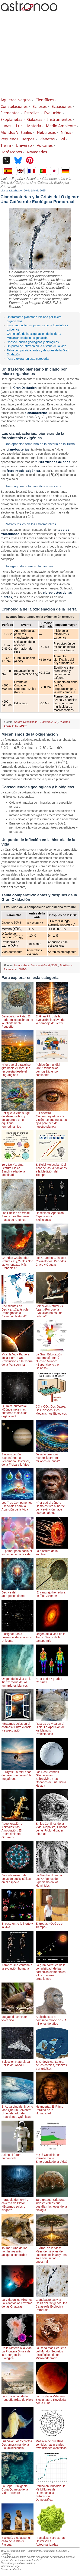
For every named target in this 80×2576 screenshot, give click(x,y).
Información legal (10, 2566)
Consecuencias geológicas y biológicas (33, 342)
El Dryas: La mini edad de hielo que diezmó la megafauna (17, 1773)
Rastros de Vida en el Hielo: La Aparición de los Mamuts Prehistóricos (52, 1727)
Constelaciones (14, 106)
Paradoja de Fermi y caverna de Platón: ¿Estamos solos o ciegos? (17, 2203)
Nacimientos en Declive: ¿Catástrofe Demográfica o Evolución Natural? (17, 1309)
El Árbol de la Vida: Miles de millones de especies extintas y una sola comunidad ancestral (52, 2253)
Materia (34, 125)
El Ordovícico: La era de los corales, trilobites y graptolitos (52, 2063)
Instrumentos (59, 119)
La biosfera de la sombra (52, 1551)
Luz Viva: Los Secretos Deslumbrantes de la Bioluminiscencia (17, 2443)
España (17, 179)
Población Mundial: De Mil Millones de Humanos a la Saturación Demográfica (52, 2491)
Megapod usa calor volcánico (17, 2017)
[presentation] (11, 400)
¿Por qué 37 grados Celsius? (52, 1679)
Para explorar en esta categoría (28, 358)
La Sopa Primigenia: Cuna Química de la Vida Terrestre (17, 2488)
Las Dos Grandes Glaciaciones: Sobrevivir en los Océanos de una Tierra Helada (52, 1777)
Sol (62, 138)
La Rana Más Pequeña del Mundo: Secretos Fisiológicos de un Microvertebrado (52, 2351)
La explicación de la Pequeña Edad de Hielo (17, 2396)
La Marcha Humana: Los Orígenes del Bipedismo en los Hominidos (52, 1878)
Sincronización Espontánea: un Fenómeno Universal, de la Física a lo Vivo (17, 1457)
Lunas (5, 125)
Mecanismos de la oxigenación (27, 337)
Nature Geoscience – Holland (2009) (36, 721)
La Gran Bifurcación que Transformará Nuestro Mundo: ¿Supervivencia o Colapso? (52, 1359)
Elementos (9, 112)
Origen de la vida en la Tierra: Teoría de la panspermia (52, 1635)
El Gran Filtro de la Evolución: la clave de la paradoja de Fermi (52, 1018)
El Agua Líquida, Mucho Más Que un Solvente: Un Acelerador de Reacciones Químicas (17, 2109)
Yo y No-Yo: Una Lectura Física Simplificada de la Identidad (17, 1168)
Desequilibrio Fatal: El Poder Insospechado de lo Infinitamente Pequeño (17, 1019)
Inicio (4, 179)
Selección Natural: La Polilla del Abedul (17, 2062)
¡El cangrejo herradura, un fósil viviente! (52, 1592)
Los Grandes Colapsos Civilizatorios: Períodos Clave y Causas (52, 1259)
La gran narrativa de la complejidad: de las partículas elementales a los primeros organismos (52, 1970)
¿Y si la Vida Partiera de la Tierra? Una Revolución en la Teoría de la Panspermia (17, 1357)
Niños (66, 132)
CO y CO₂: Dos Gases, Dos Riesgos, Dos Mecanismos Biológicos (52, 1408)
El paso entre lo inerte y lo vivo (17, 1923)
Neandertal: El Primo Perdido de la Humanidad (52, 2108)
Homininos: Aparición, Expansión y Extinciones (52, 1214)
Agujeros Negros (15, 99)
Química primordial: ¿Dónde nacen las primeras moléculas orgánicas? (17, 1409)
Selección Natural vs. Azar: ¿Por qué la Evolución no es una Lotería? (52, 1309)
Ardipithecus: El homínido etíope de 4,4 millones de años (52, 2018)
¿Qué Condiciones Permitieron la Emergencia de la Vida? (52, 2156)
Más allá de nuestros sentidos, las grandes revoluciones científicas (52, 2443)
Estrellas (31, 112)
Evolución (52, 112)
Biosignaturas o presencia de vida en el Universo (17, 1635)
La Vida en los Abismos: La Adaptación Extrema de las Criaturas (17, 2301)
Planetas (47, 138)
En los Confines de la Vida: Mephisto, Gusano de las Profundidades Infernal (52, 1827)
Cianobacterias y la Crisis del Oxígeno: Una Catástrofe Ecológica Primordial (52, 2303)
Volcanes (45, 145)
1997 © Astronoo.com (13, 2550)
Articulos (32, 179)
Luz (19, 125)
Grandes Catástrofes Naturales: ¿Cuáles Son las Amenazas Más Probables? (17, 1261)
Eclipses (39, 106)
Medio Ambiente (61, 125)
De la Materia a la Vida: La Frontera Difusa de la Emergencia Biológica (17, 2351)
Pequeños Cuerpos (17, 138)
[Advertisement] (40, 55)
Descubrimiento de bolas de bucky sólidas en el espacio (17, 1877)
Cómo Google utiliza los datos (18, 2563)
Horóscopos (11, 151)
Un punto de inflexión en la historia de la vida (36, 346)
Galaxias (34, 119)
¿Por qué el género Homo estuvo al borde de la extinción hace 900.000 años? (52, 1506)
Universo (24, 145)
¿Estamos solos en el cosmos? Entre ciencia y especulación (17, 1725)
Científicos (44, 99)
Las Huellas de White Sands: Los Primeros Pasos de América (17, 1214)
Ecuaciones (62, 106)
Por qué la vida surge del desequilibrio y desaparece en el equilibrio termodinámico (17, 1118)
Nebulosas (46, 132)
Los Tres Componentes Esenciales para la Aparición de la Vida (17, 1504)
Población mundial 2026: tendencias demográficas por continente (52, 1068)
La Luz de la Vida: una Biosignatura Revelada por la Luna (52, 2398)
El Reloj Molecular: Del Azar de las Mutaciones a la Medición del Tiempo (52, 1168)
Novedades (37, 151)
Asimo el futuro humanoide (17, 2155)
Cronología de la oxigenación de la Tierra (34, 333)
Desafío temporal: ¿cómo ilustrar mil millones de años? (52, 1456)
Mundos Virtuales (16, 132)
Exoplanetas (11, 119)
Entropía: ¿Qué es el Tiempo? (52, 1923)
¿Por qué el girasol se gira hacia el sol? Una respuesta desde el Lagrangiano (17, 1068)
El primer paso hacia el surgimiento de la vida (17, 1551)
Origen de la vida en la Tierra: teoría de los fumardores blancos (17, 1680)
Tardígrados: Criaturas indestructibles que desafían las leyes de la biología (52, 2203)
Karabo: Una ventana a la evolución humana (17, 1965)
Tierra (5, 145)
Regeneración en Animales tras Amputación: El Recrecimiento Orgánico (17, 1829)
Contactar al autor (11, 2569)
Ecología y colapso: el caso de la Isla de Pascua (17, 2539)
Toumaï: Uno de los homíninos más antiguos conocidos (17, 2249)
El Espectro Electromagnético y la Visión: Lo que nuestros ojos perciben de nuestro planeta (52, 1118)
